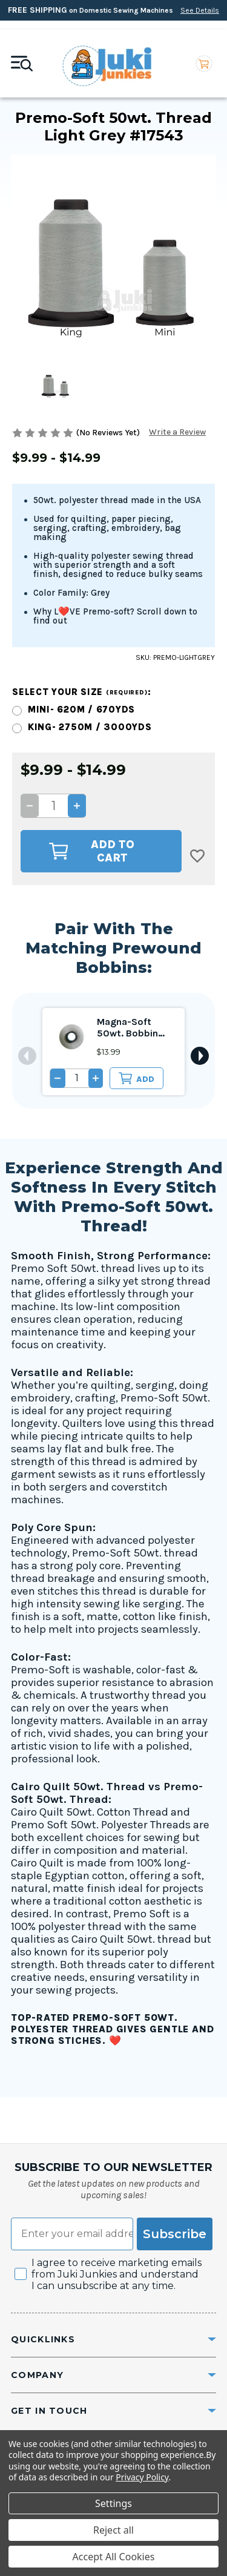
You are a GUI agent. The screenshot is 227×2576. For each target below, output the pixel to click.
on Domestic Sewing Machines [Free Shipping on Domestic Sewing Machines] (113, 10)
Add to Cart (91, 851)
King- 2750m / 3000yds (90, 727)
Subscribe (174, 2234)
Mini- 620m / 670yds (81, 709)
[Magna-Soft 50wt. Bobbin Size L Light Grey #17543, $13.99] (71, 1037)
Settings (113, 2503)
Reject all (113, 2530)
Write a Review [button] (177, 432)
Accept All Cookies (114, 2556)
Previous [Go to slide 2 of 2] (27, 1056)
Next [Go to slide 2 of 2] (200, 1056)
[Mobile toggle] (22, 63)
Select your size (81, 692)
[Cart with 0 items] (204, 64)
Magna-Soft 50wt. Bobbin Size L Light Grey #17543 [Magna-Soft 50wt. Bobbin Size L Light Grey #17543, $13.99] (134, 1027)
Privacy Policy (142, 2477)
